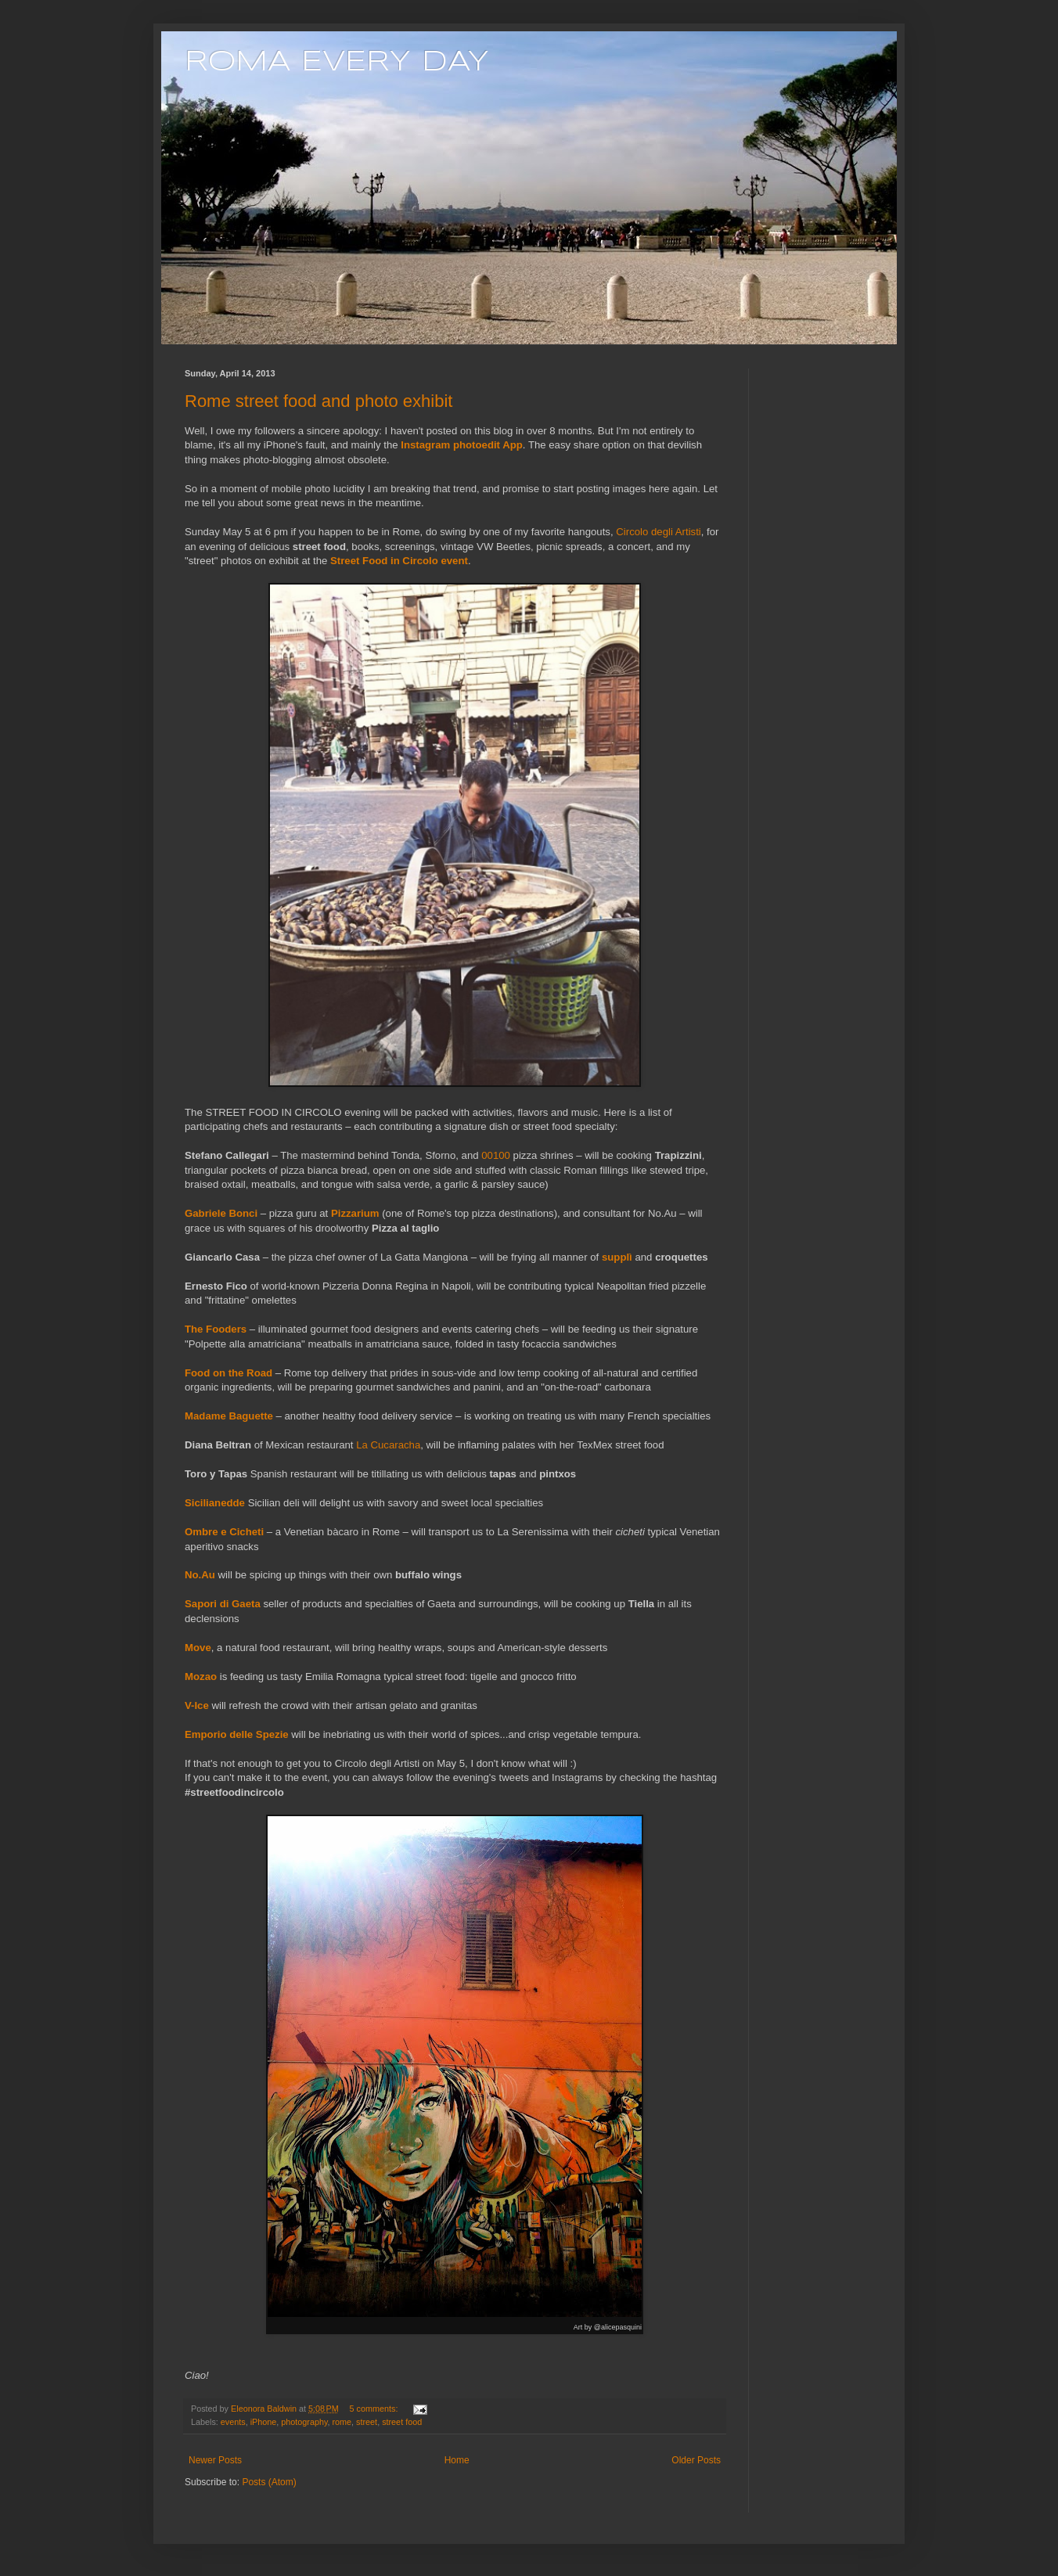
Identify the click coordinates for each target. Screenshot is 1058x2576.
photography (304, 2422)
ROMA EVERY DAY (337, 62)
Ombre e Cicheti (224, 1532)
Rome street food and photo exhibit (318, 401)
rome (342, 2422)
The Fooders (216, 1329)
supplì (617, 1257)
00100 (495, 1155)
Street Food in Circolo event (399, 561)
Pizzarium (355, 1213)
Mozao (201, 1676)
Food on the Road (228, 1373)
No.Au (200, 1575)
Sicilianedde (215, 1503)
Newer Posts (215, 2460)
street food (402, 2422)
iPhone (263, 2422)
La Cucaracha (388, 1445)
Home (457, 2460)
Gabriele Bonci (221, 1213)
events (233, 2422)
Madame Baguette (229, 1416)
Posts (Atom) (269, 2482)
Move (198, 1647)
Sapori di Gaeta (223, 1604)
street (366, 2422)
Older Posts (696, 2460)
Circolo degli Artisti (658, 532)
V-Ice (197, 1705)
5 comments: (375, 2408)
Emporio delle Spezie (237, 1734)
